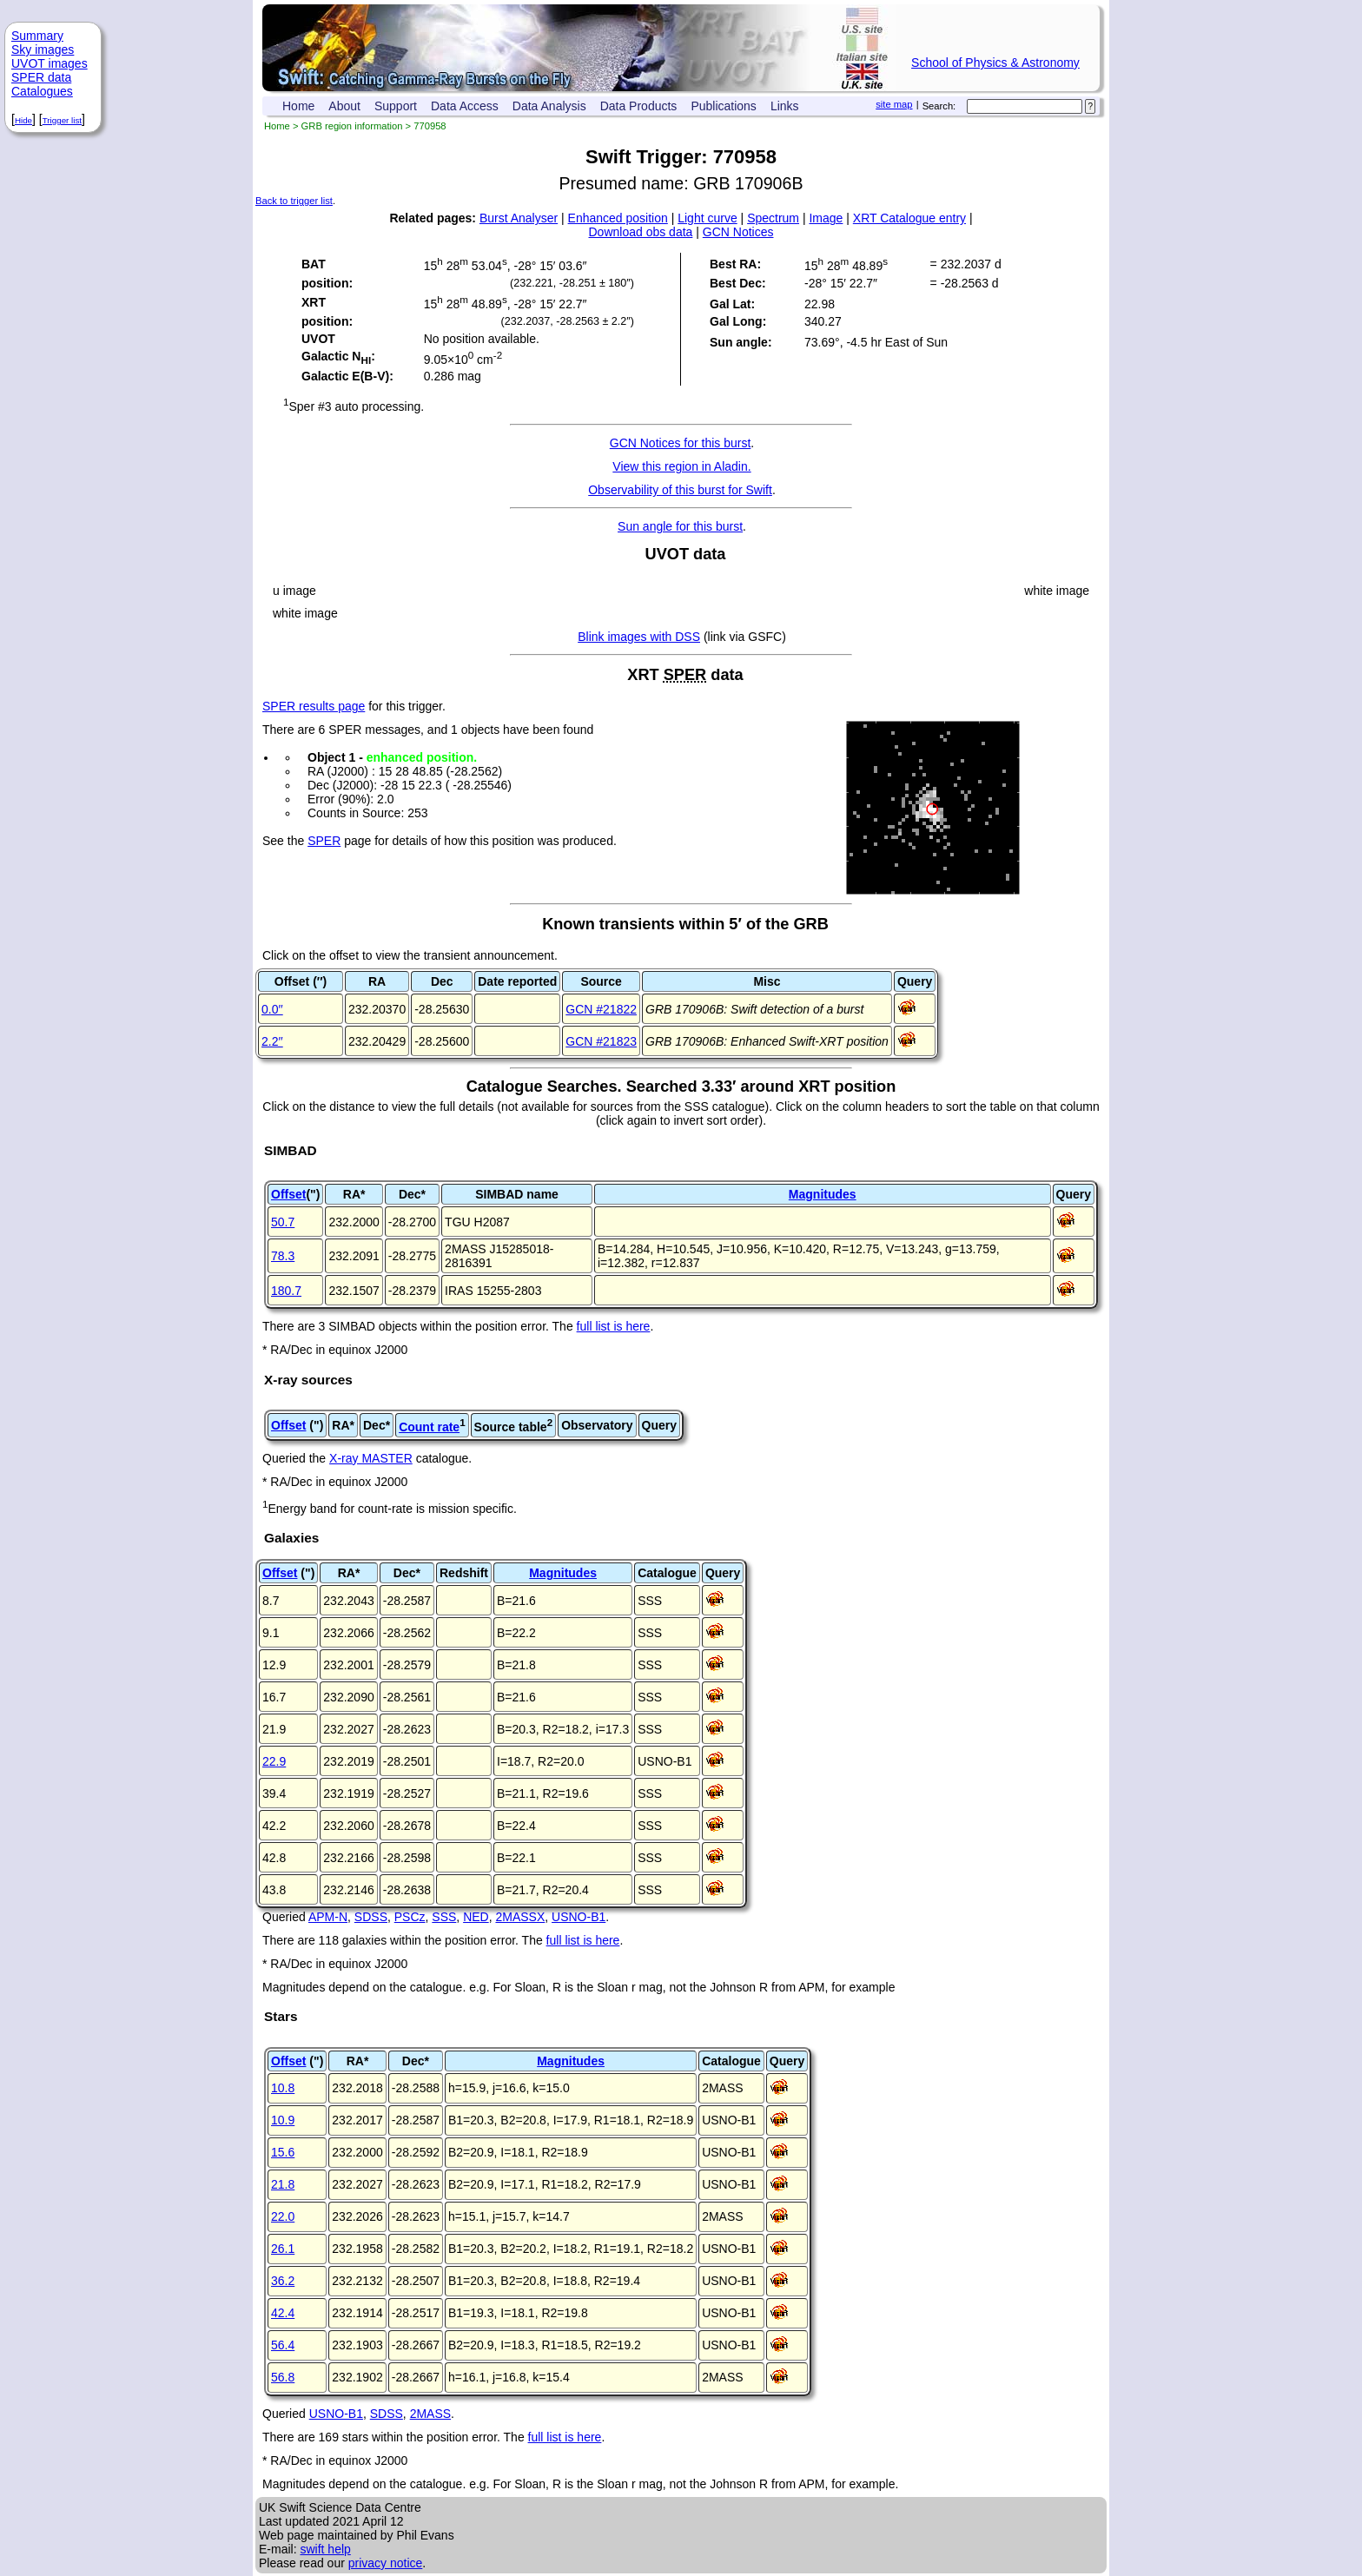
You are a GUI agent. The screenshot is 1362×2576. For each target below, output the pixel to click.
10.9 (282, 2120)
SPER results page (313, 706)
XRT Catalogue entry (909, 218)
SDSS (370, 1917)
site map (894, 104)
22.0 (282, 2216)
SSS (444, 1917)
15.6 (282, 2152)
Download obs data (641, 232)
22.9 (274, 1761)
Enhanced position (618, 218)
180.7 (286, 1291)
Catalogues (42, 91)
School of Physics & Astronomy (995, 62)
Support (395, 106)
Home (298, 106)
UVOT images (49, 63)
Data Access (465, 106)
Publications (724, 106)
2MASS (430, 2414)
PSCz (410, 1917)
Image (826, 218)
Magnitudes (822, 1194)
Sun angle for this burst (680, 526)
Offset (288, 1194)
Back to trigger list (294, 200)
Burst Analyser (518, 218)
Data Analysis (549, 106)
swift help (325, 2549)
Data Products (639, 106)
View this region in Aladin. (681, 466)
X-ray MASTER (371, 1458)
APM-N (327, 1917)
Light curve (707, 218)
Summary (37, 36)
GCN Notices (738, 232)
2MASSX (520, 1917)
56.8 (282, 2377)
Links (784, 106)
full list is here (614, 1326)
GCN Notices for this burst (680, 443)
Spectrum (773, 218)
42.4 (282, 2313)
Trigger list (62, 120)
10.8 (282, 2088)
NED (476, 1917)
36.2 (282, 2281)
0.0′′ (272, 1009)
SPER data (41, 77)
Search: (939, 106)
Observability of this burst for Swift (680, 490)
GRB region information (352, 126)
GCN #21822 (601, 1009)
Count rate (429, 1427)
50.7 (282, 1222)
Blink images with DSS (639, 637)
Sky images (42, 49)
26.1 (282, 2249)
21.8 (282, 2184)
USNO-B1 (578, 1917)
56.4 (282, 2345)
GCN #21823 (601, 1041)
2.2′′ (272, 1041)
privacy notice (385, 2563)
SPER (323, 841)
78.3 (282, 1256)
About (344, 106)
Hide (23, 120)
